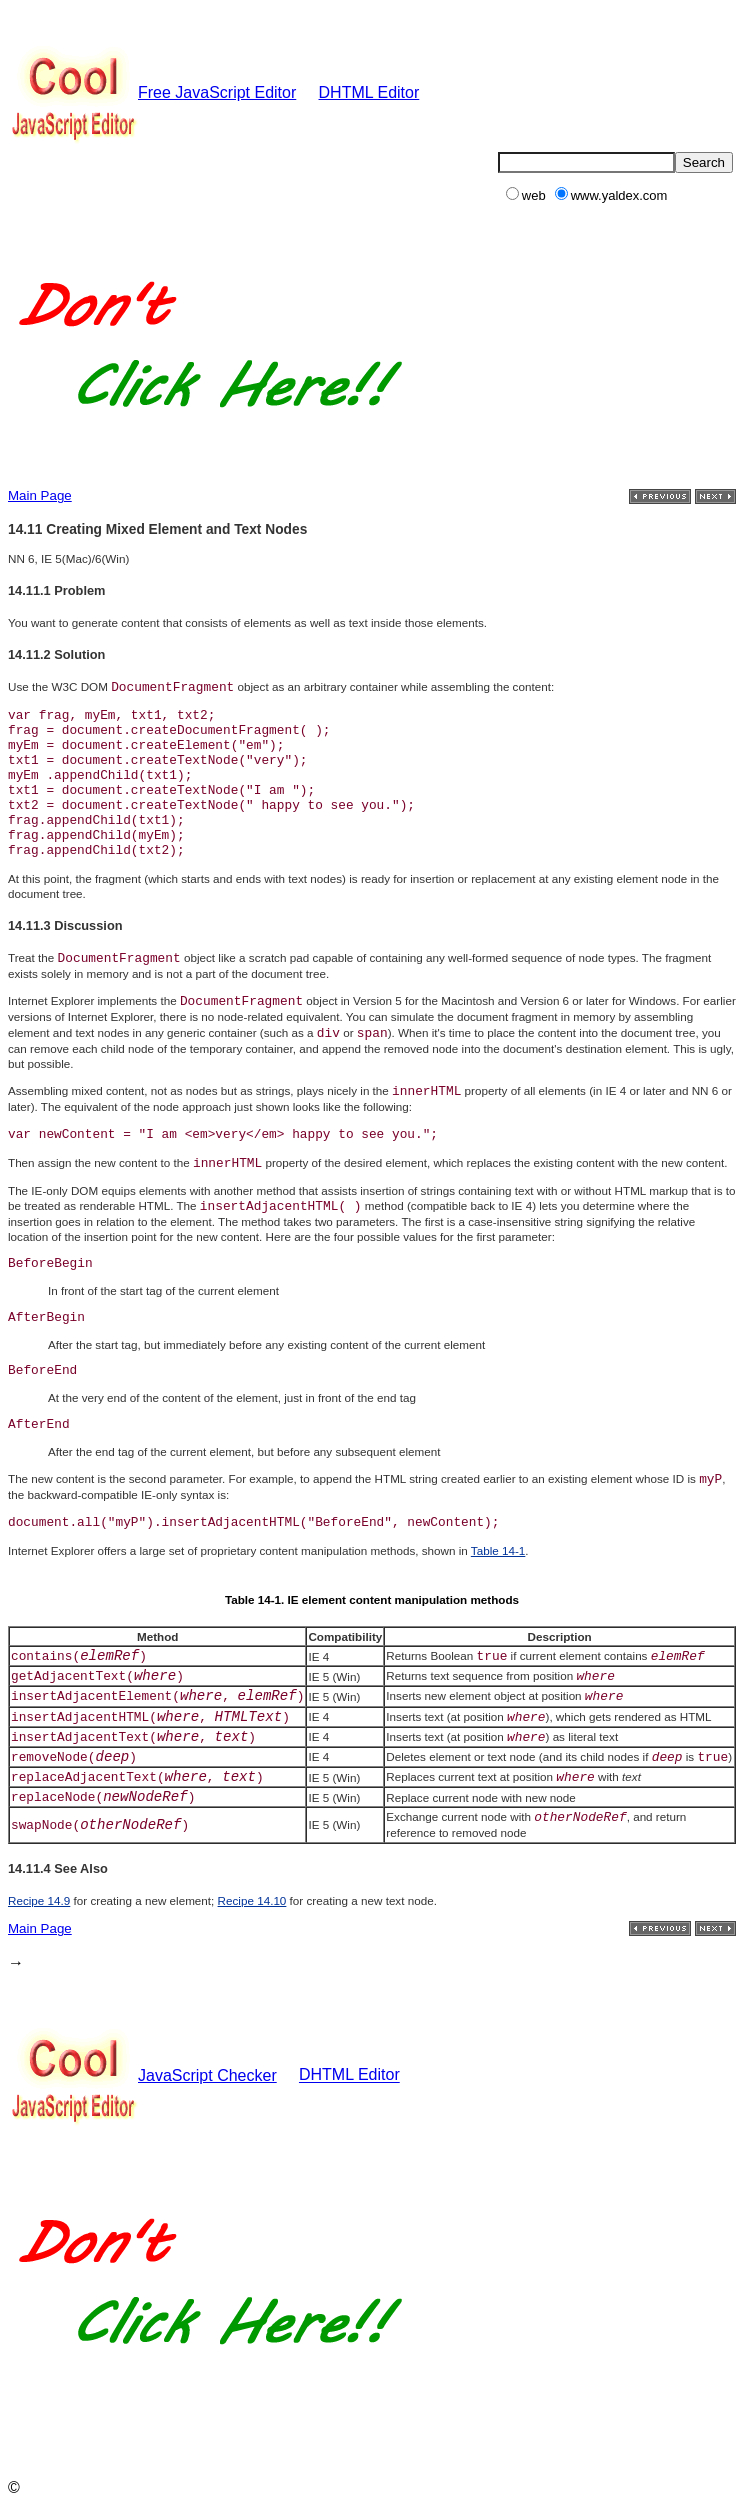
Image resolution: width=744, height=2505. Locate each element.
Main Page (40, 495)
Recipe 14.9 (39, 1900)
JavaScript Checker (142, 2075)
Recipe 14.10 (252, 1900)
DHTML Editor (369, 92)
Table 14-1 (498, 1550)
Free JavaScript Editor (152, 92)
